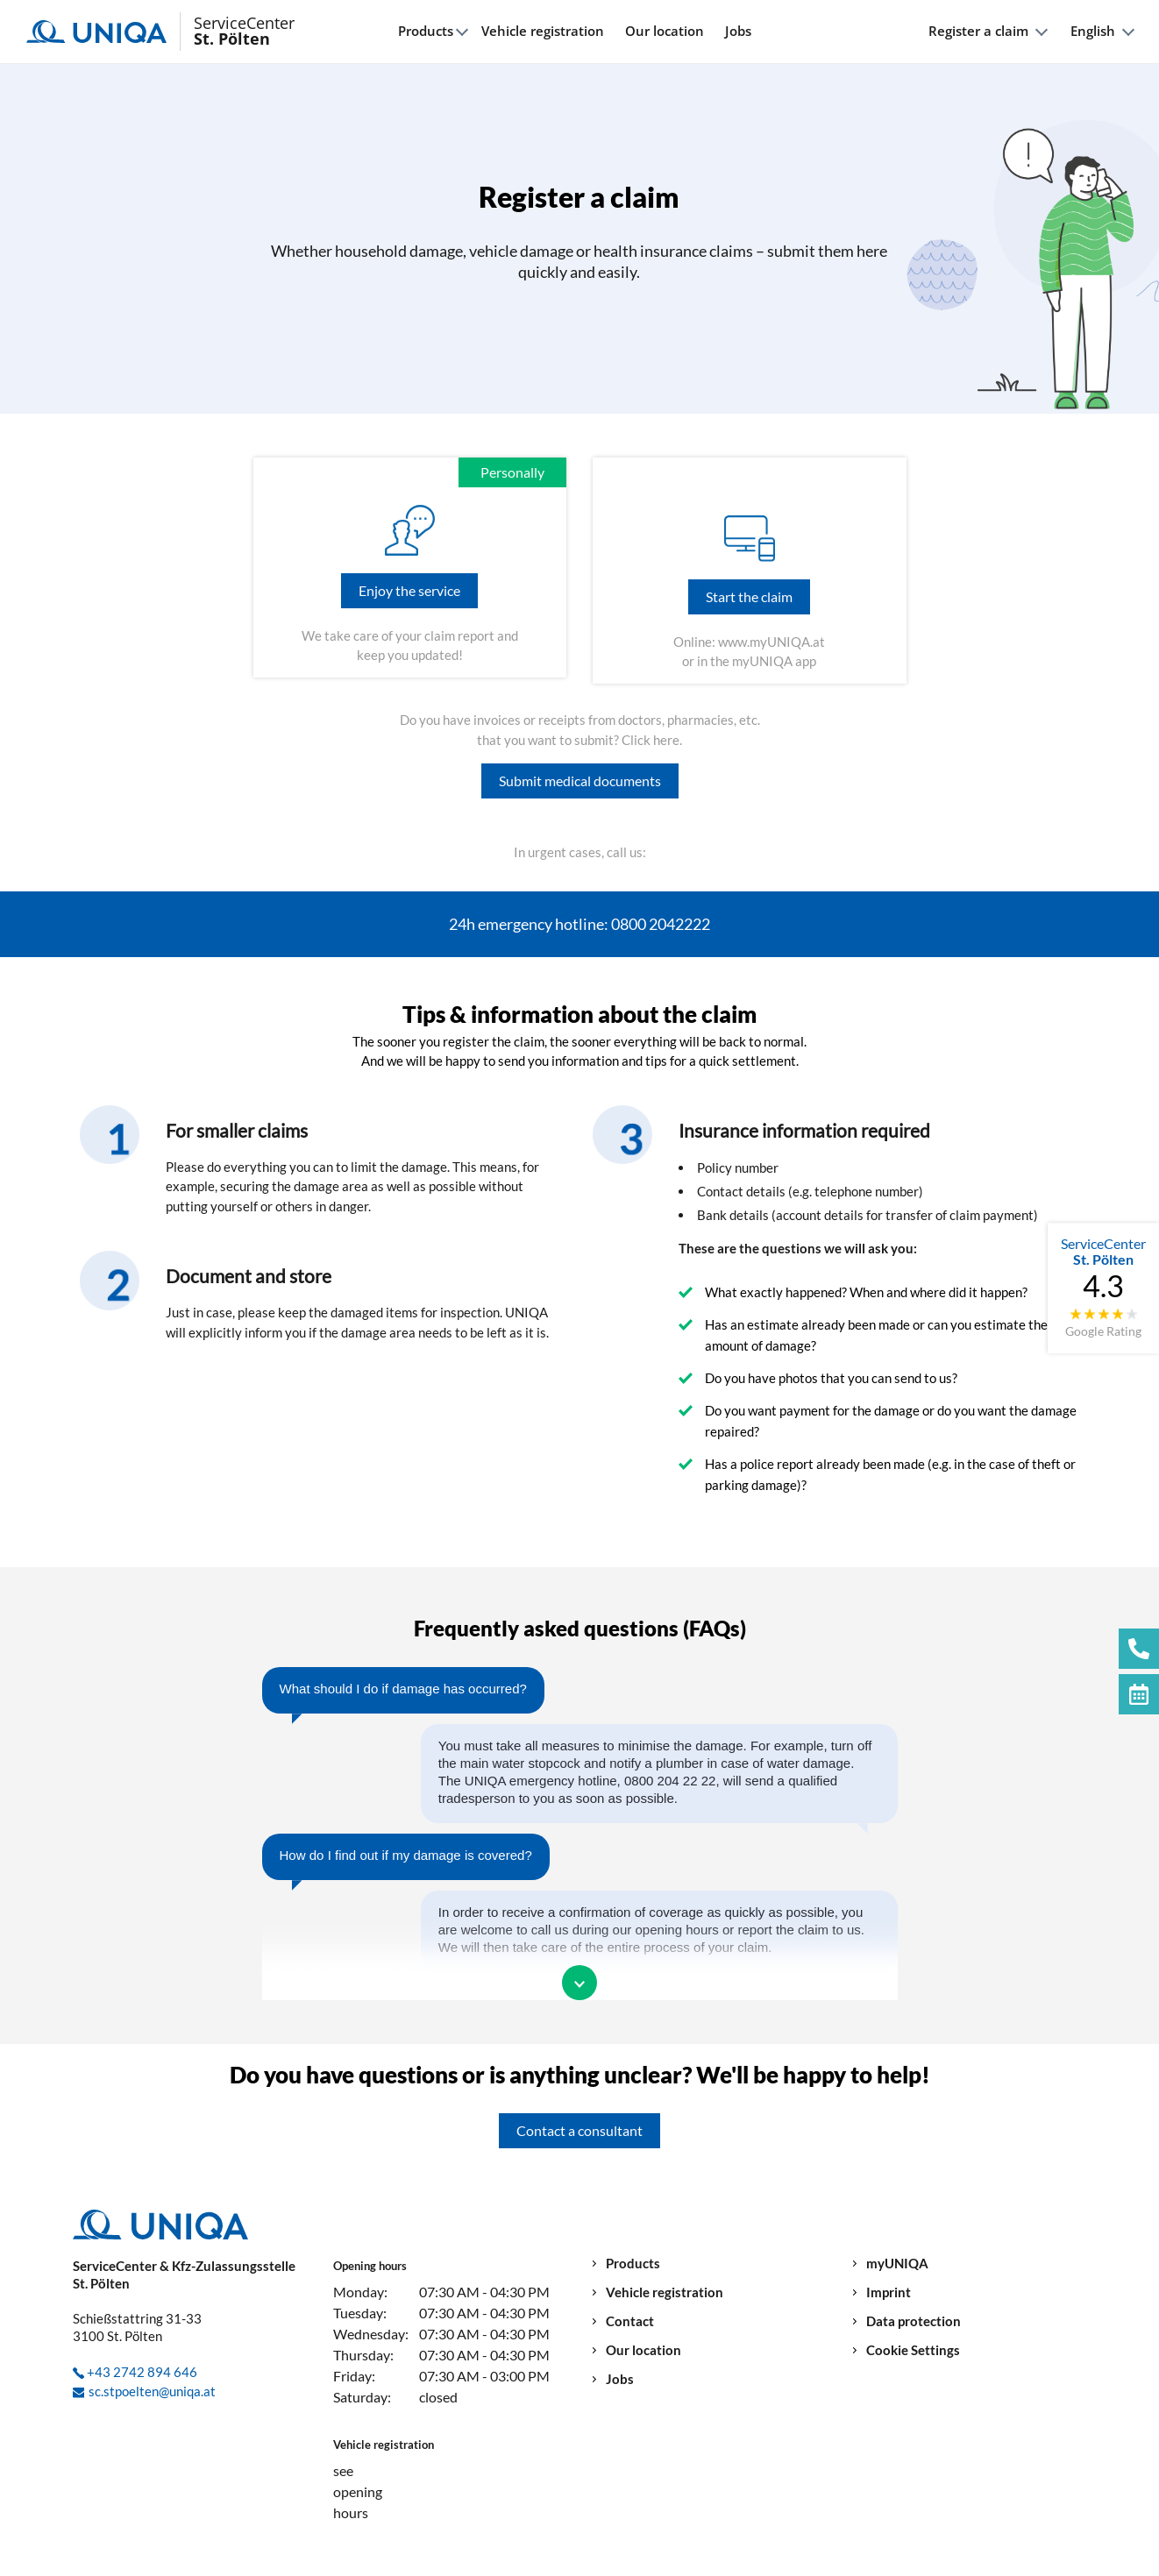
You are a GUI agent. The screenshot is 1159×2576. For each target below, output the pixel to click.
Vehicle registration (542, 30)
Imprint (888, 2292)
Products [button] (425, 31)
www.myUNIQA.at (771, 641)
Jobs (738, 30)
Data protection (913, 2321)
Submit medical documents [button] (580, 780)
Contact (630, 2321)
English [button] (1092, 31)
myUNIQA (897, 2263)
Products (633, 2263)
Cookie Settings (913, 2350)
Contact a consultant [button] (579, 2130)
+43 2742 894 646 (142, 2372)
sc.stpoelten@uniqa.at (152, 2391)
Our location (664, 30)
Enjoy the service (409, 590)
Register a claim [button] (978, 31)
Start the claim (749, 596)
